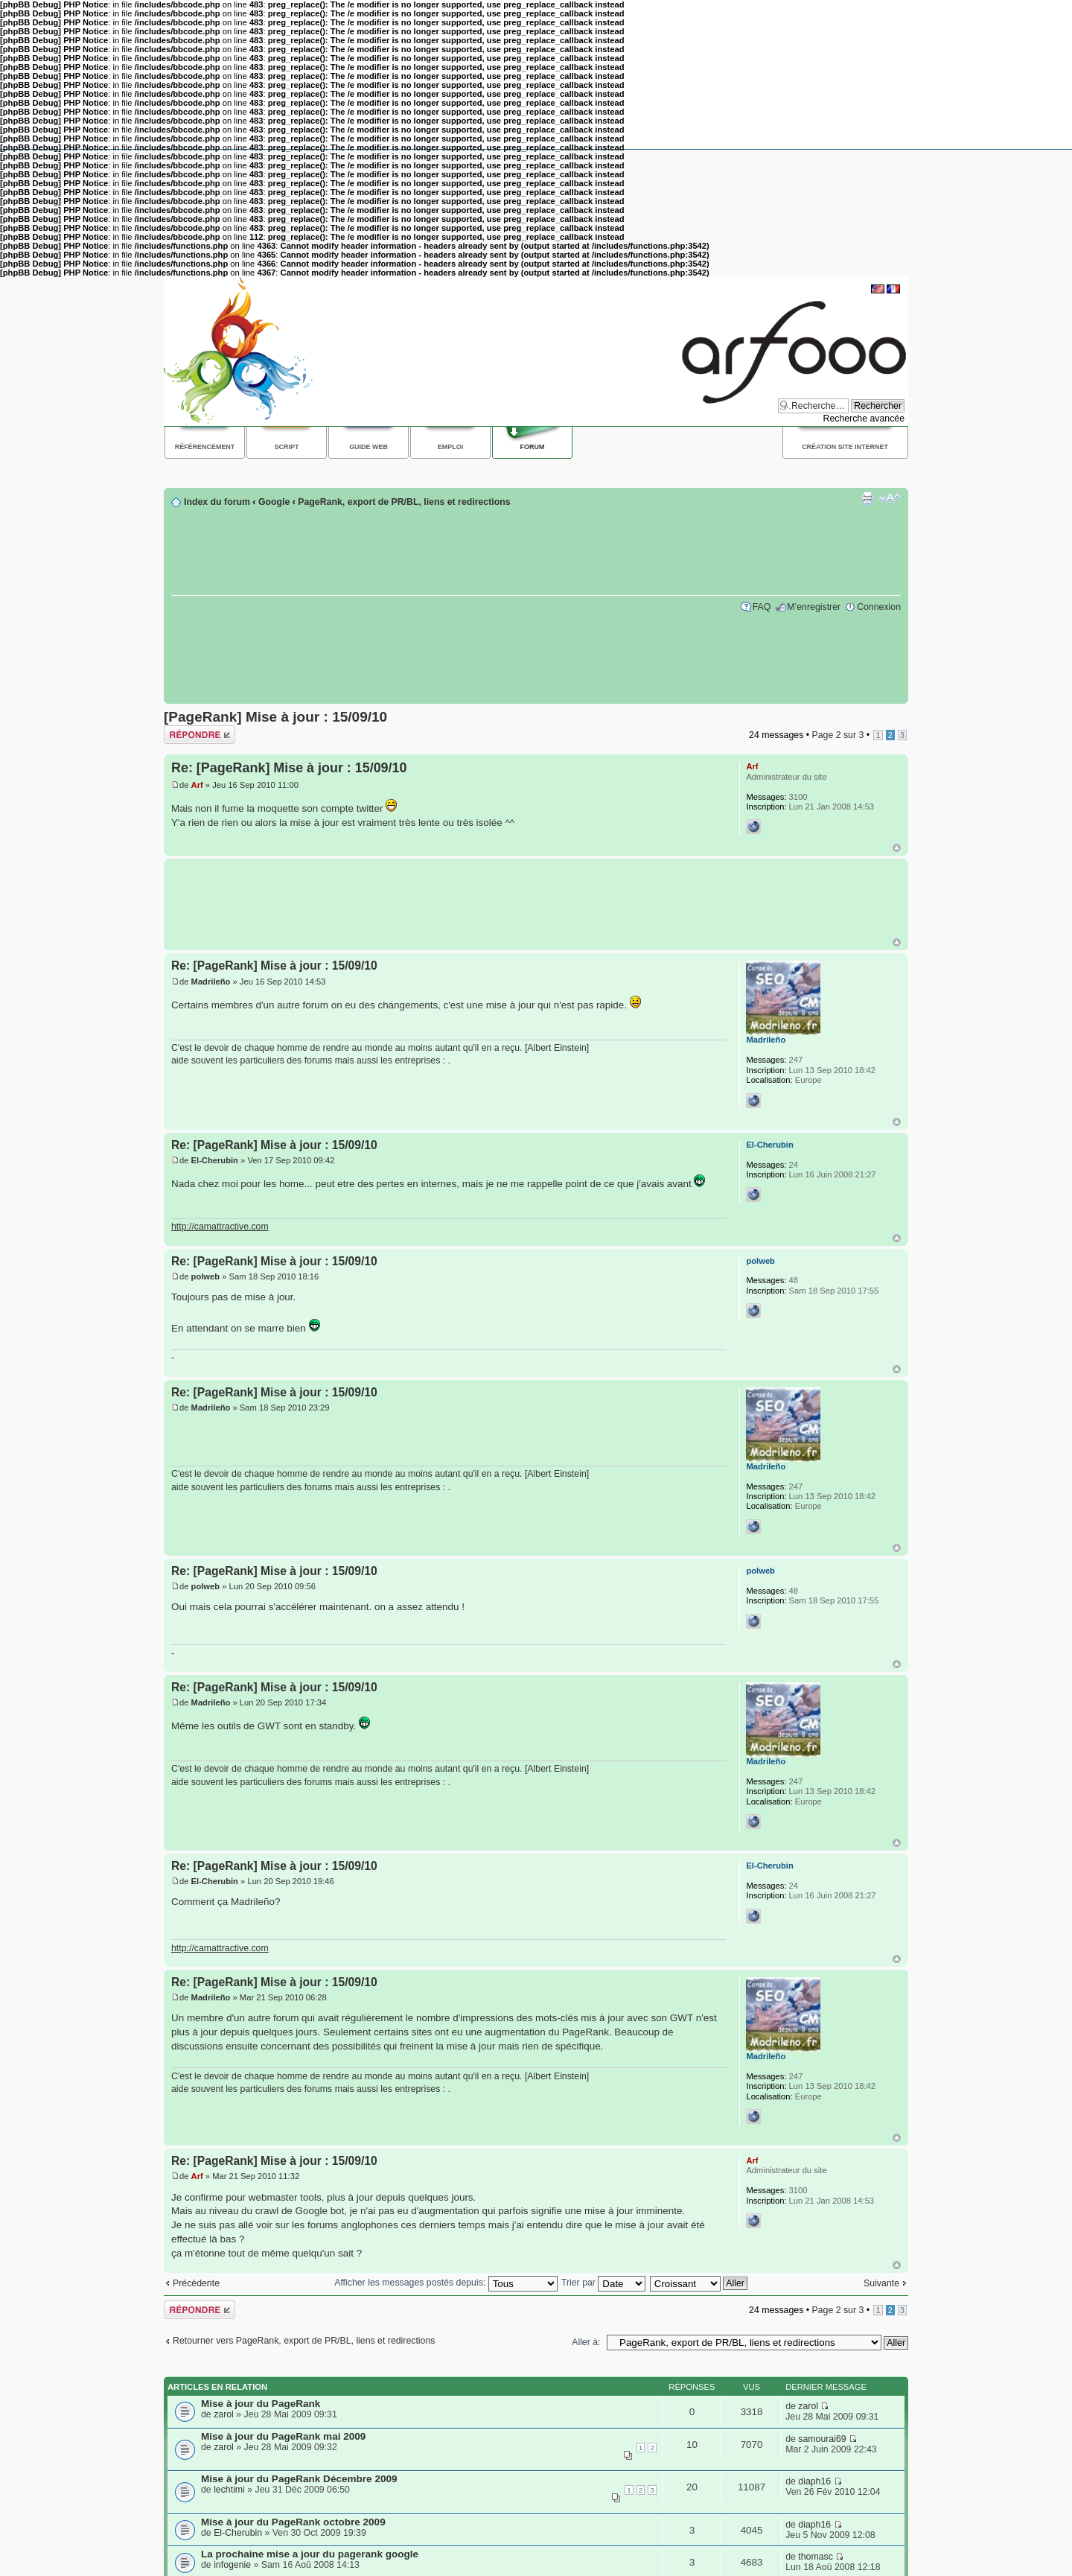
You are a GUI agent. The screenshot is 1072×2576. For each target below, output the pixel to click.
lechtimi (229, 2489)
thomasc (815, 2556)
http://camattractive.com (220, 1226)
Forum (532, 447)
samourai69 (822, 2439)
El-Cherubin (214, 1160)
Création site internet (845, 447)
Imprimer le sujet (867, 498)
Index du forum (217, 502)
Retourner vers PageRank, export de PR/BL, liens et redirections (304, 2340)
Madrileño (211, 981)
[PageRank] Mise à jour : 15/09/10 (275, 717)
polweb (205, 1276)
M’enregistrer (813, 607)
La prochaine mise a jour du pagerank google (309, 2554)
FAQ (762, 607)
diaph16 (814, 2481)
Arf (197, 784)
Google (274, 502)
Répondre (199, 734)
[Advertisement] (435, 471)
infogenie (232, 2565)
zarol (224, 2414)
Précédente (196, 2283)
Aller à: (586, 2342)
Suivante (881, 2283)
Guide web (368, 447)
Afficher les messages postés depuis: (445, 2282)
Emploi (450, 447)
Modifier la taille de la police (890, 498)
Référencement (205, 447)
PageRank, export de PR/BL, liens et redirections (404, 502)
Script (287, 447)
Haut (897, 848)
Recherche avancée (863, 418)
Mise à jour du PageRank (260, 2403)
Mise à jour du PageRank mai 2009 (283, 2436)
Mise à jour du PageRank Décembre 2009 (299, 2478)
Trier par (603, 2282)
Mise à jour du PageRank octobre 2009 (293, 2522)
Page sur (837, 735)
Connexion (879, 607)
